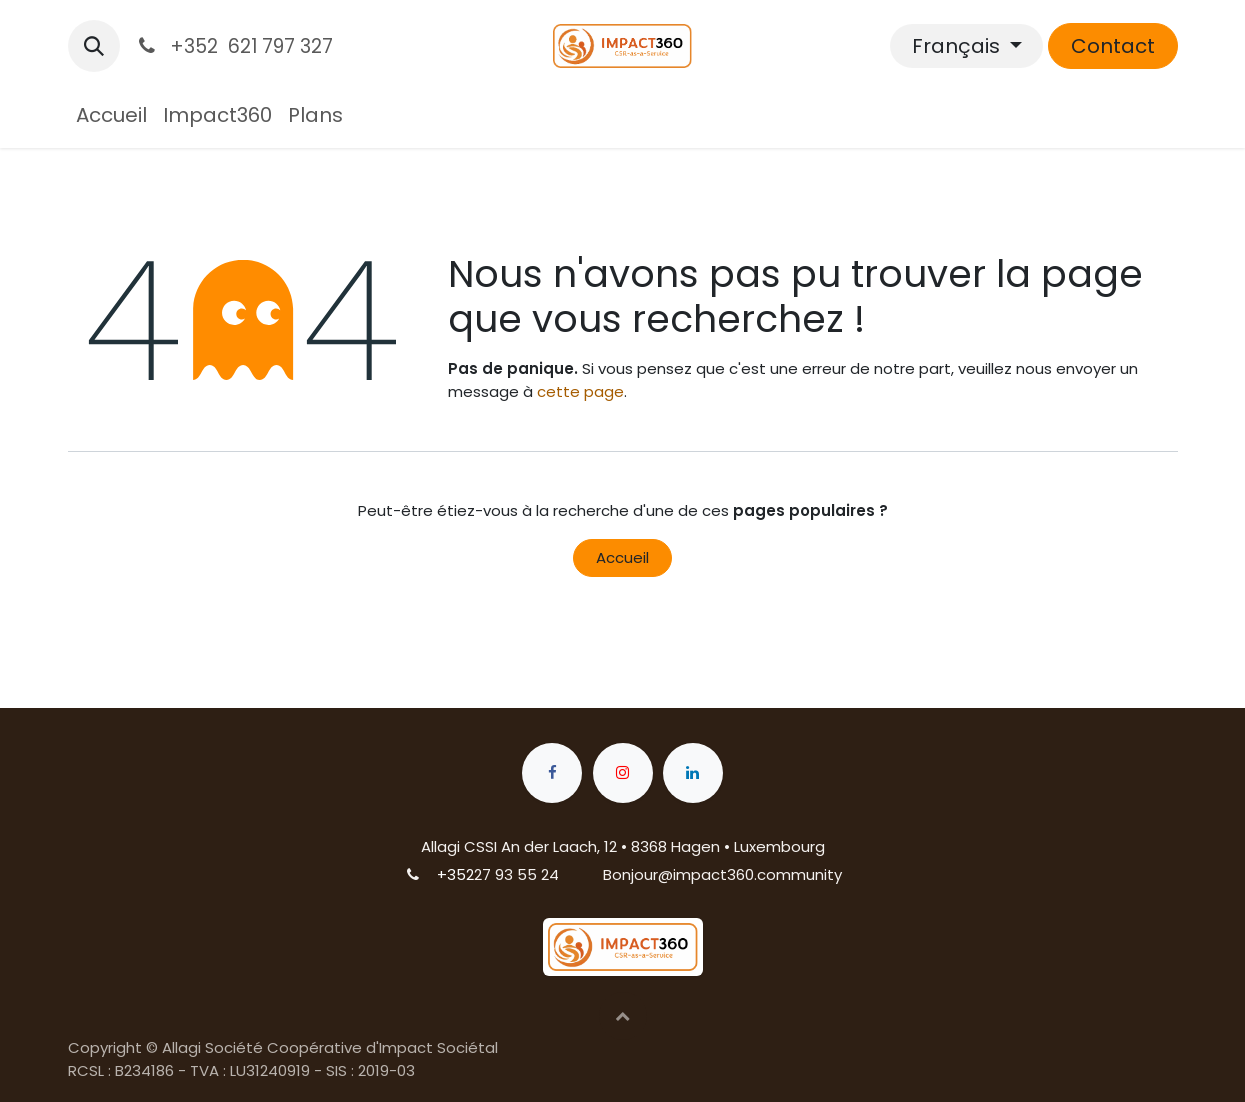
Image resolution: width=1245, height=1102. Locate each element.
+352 (455, 874)
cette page (580, 391)
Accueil (622, 557)
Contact (1113, 46)
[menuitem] (111, 115)
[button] (94, 46)
